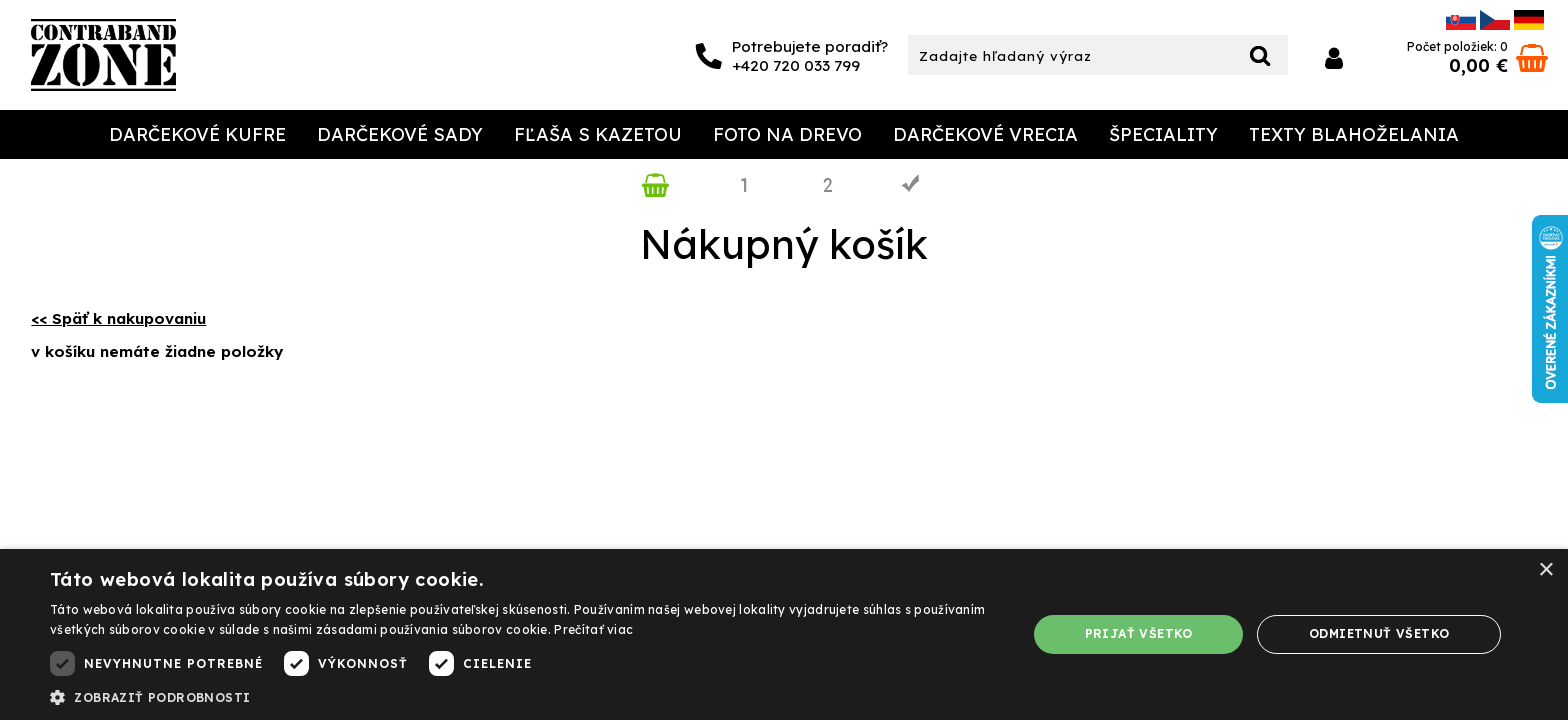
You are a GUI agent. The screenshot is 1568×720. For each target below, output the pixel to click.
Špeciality (1163, 134)
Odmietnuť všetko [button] (1379, 633)
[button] (524, 696)
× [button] (1545, 570)
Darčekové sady (400, 134)
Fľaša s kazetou (598, 134)
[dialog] (784, 634)
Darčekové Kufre (197, 134)
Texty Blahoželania (1354, 134)
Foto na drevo (787, 134)
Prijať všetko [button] (1139, 633)
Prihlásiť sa (1334, 58)
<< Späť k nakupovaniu (118, 318)
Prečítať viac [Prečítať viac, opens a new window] (593, 629)
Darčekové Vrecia (985, 134)
